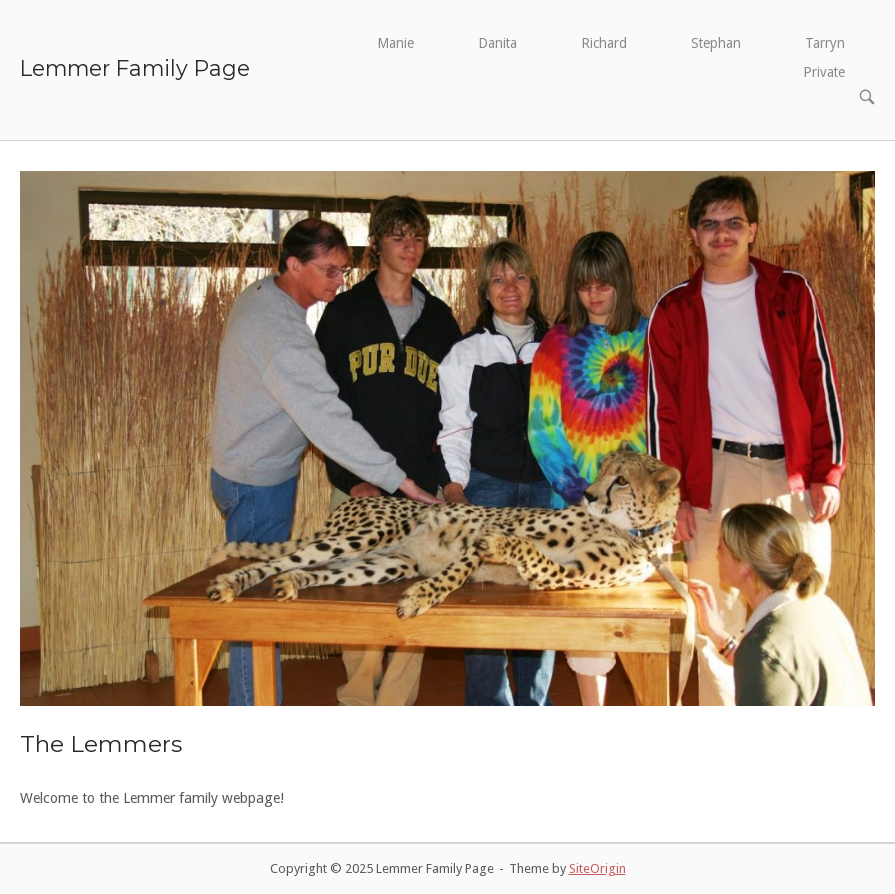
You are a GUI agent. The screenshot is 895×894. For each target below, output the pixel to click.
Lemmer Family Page (135, 68)
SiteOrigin (597, 868)
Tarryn (825, 43)
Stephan (716, 43)
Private (824, 72)
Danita (497, 43)
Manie (395, 43)
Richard (604, 43)
